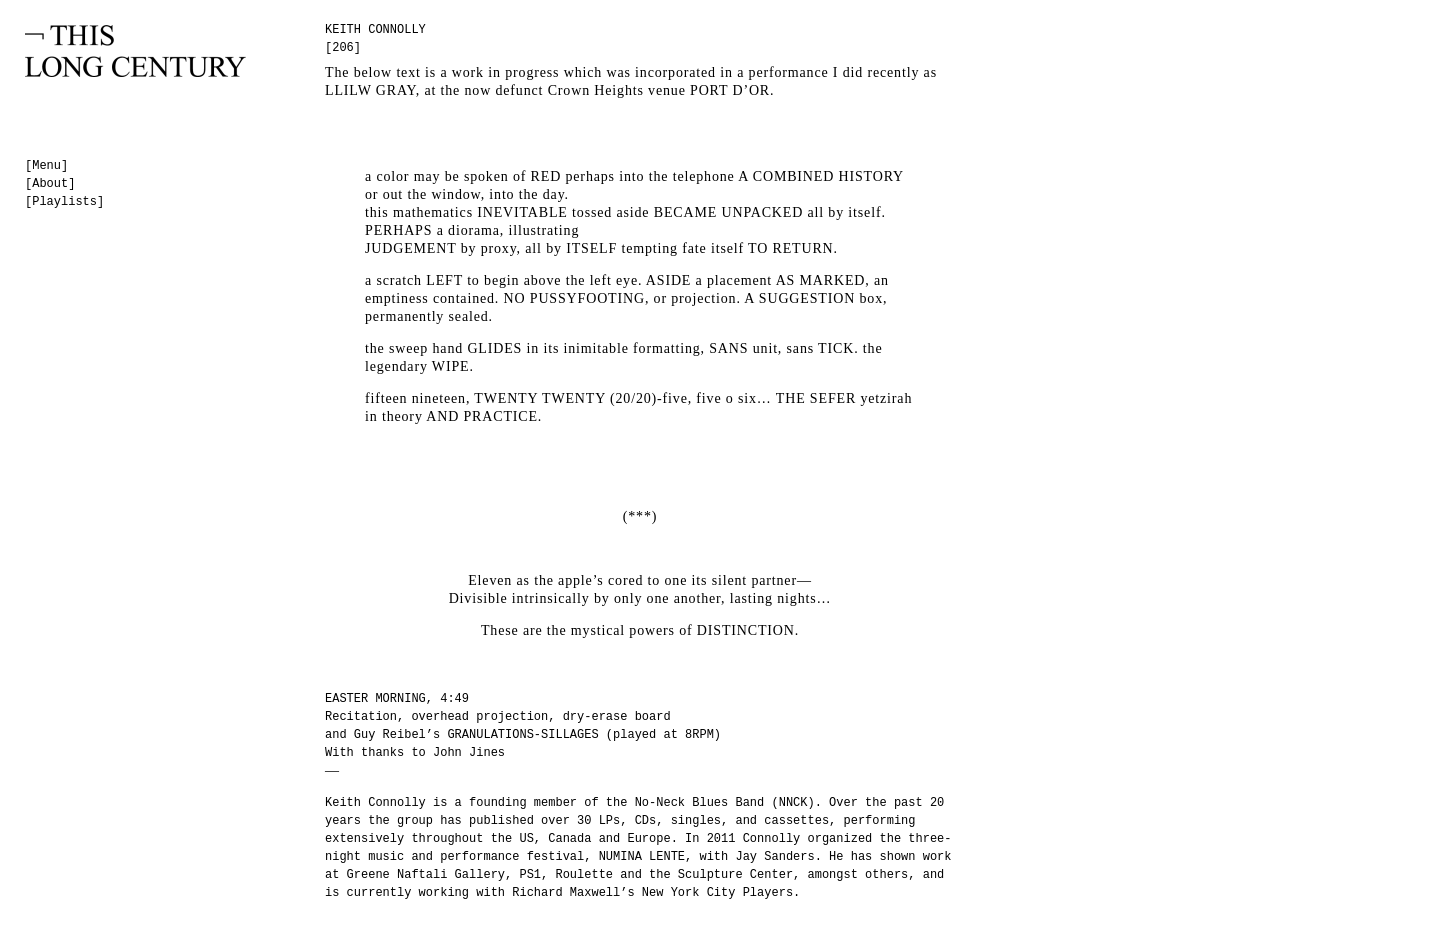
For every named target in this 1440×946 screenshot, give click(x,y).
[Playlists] (64, 202)
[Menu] (46, 166)
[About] (50, 184)
